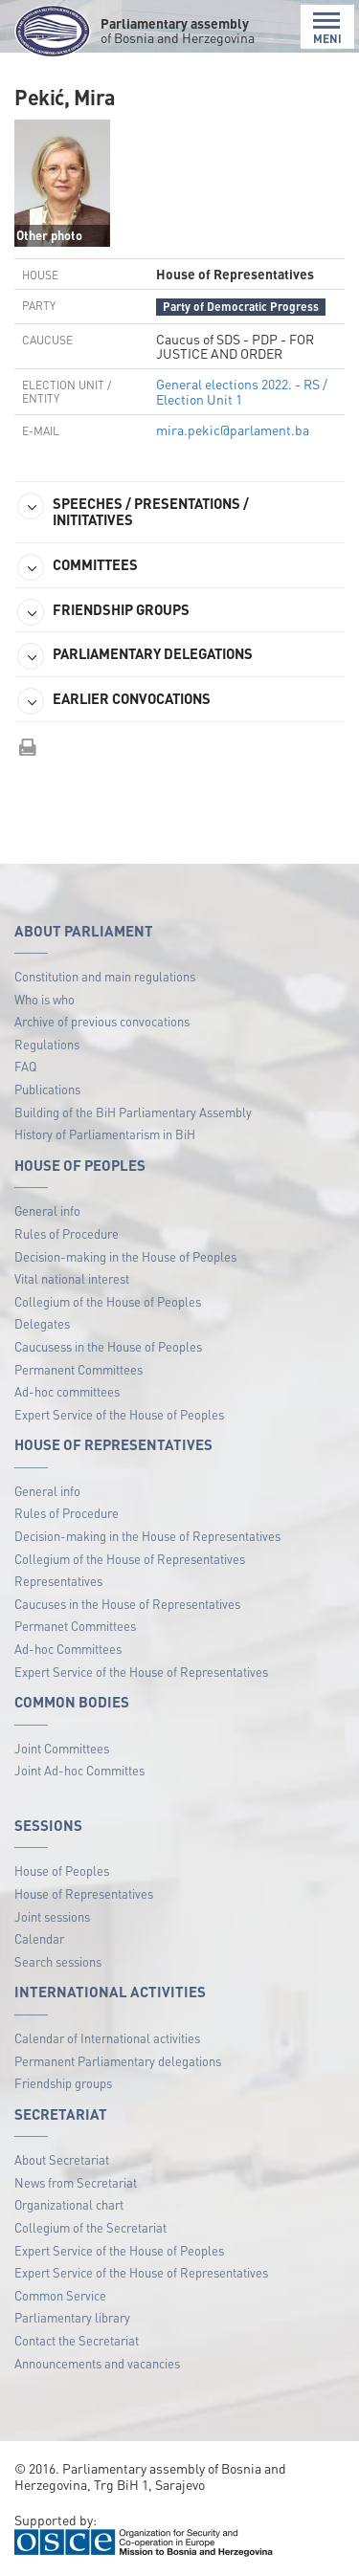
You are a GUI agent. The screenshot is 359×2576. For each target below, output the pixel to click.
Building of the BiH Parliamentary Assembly (133, 1112)
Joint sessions (52, 1916)
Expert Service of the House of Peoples (119, 1414)
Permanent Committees (78, 1369)
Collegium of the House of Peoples (107, 1301)
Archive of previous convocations (102, 1021)
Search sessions (57, 1961)
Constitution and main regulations (104, 976)
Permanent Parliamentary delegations (117, 2061)
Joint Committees (61, 1748)
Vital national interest (71, 1278)
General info (47, 1210)
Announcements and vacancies (97, 2363)
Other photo (49, 235)
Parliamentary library (72, 2317)
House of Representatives (83, 1893)
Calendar (39, 1938)
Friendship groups (63, 2083)
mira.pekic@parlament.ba (232, 429)
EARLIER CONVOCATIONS (114, 701)
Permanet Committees (75, 1626)
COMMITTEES (77, 567)
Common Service (60, 2295)
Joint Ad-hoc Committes (79, 1770)
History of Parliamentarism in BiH (104, 1134)
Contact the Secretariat (76, 2340)
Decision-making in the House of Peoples (125, 1256)
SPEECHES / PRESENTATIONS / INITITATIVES (133, 511)
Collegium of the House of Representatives (129, 1559)
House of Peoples (61, 1870)
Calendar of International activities (107, 2038)
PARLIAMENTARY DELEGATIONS (135, 656)
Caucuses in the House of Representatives (127, 1604)
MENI (327, 28)
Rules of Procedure (66, 1233)
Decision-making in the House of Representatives (147, 1536)
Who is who (44, 999)
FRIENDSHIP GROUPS (103, 612)
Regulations (46, 1044)
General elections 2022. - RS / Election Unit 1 (241, 391)
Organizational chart (68, 2204)
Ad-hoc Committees (68, 1648)
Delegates (42, 1323)
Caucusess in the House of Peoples (108, 1346)
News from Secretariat (75, 2182)
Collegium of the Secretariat (90, 2227)
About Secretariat (61, 2159)
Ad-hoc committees (67, 1391)
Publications (47, 1089)
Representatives (58, 1581)
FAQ (25, 1066)
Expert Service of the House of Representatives (141, 1671)
